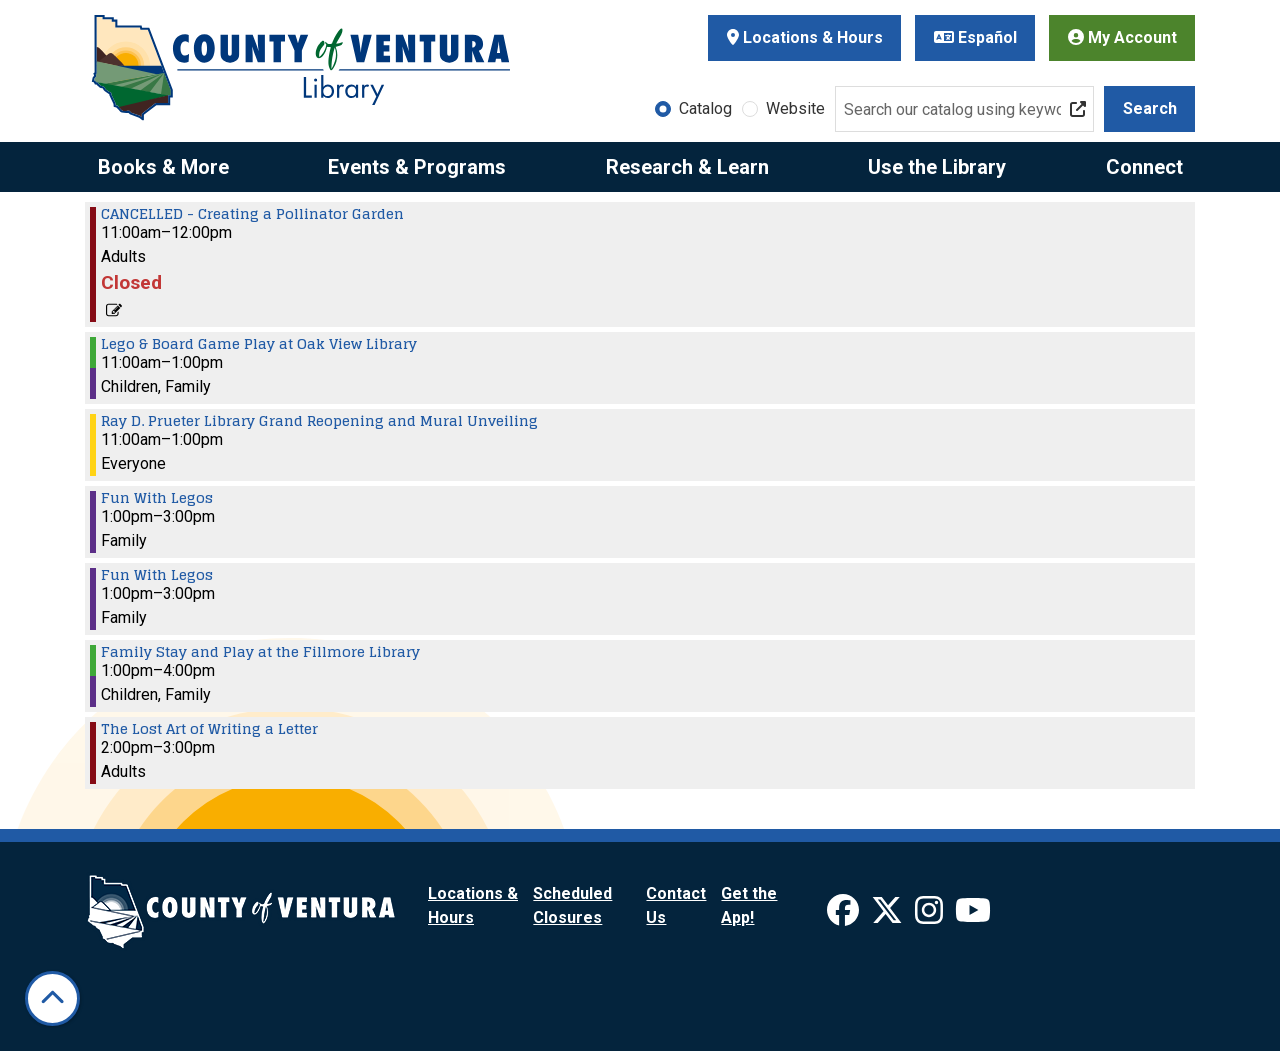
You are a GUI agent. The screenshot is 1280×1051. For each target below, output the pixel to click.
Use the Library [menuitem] (937, 167)
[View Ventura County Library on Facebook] (845, 916)
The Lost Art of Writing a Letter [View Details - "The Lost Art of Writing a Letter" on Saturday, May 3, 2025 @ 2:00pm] (209, 729)
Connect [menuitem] (1144, 167)
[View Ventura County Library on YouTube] (973, 916)
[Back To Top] (52, 998)
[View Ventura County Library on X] (889, 916)
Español (975, 37)
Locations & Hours (805, 37)
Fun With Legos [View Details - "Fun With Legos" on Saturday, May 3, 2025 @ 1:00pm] (157, 498)
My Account (1122, 37)
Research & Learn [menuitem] (687, 167)
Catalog (705, 108)
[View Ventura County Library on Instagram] (931, 916)
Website (795, 108)
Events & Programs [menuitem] (417, 167)
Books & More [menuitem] (163, 167)
